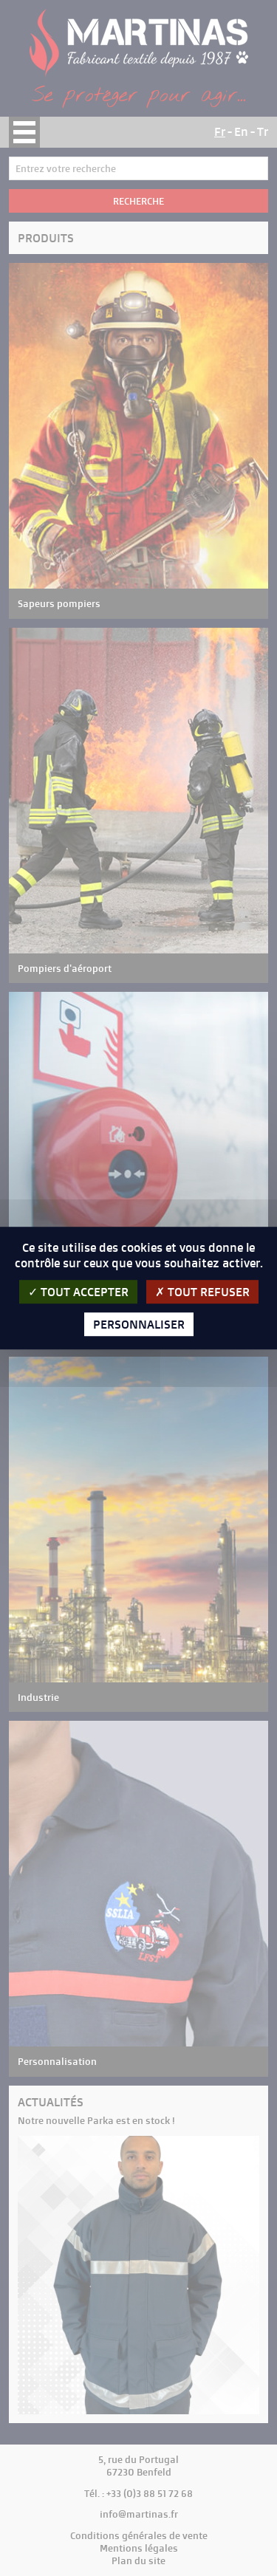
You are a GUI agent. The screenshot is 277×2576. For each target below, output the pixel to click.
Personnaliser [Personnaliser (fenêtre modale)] (139, 1324)
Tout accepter (78, 1291)
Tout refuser (202, 1291)
